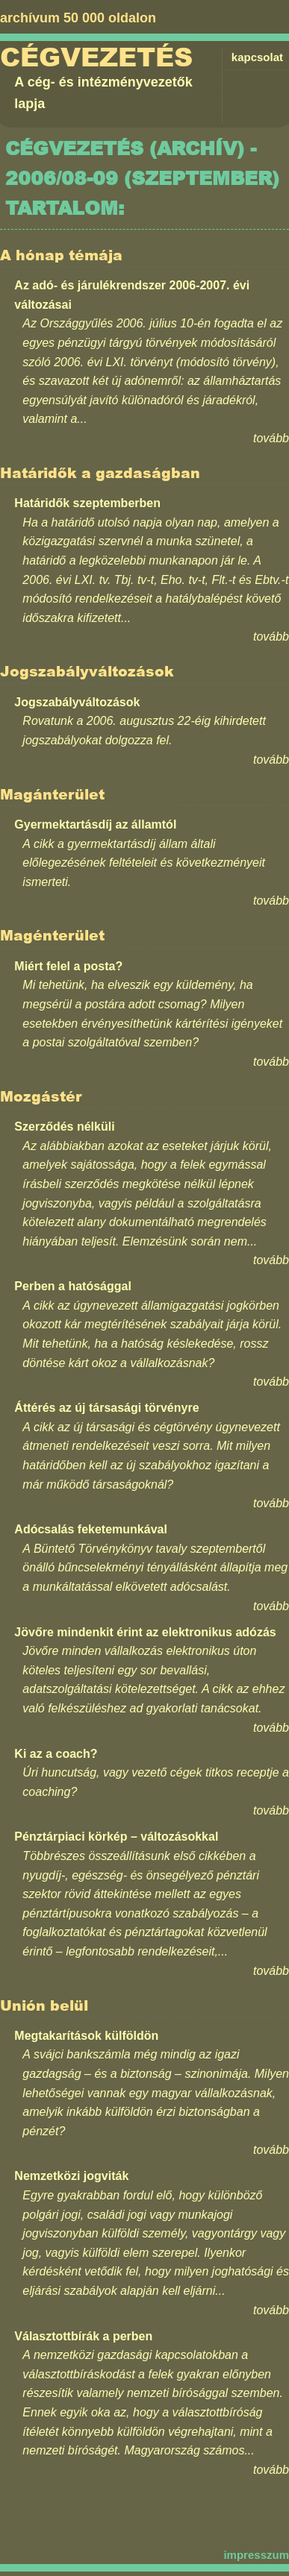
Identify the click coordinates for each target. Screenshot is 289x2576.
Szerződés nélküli (64, 1126)
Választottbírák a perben (83, 2336)
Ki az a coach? (55, 1753)
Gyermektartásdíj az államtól (95, 824)
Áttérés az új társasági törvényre (106, 1407)
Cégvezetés (96, 57)
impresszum (256, 2554)
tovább (271, 438)
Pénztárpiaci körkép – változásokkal (116, 1836)
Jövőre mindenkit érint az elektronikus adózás (145, 1632)
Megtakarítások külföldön (86, 2035)
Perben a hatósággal (72, 1286)
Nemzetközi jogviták (71, 2176)
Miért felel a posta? (68, 966)
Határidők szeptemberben (87, 503)
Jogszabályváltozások (77, 702)
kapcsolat (257, 57)
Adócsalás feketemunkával (90, 1529)
